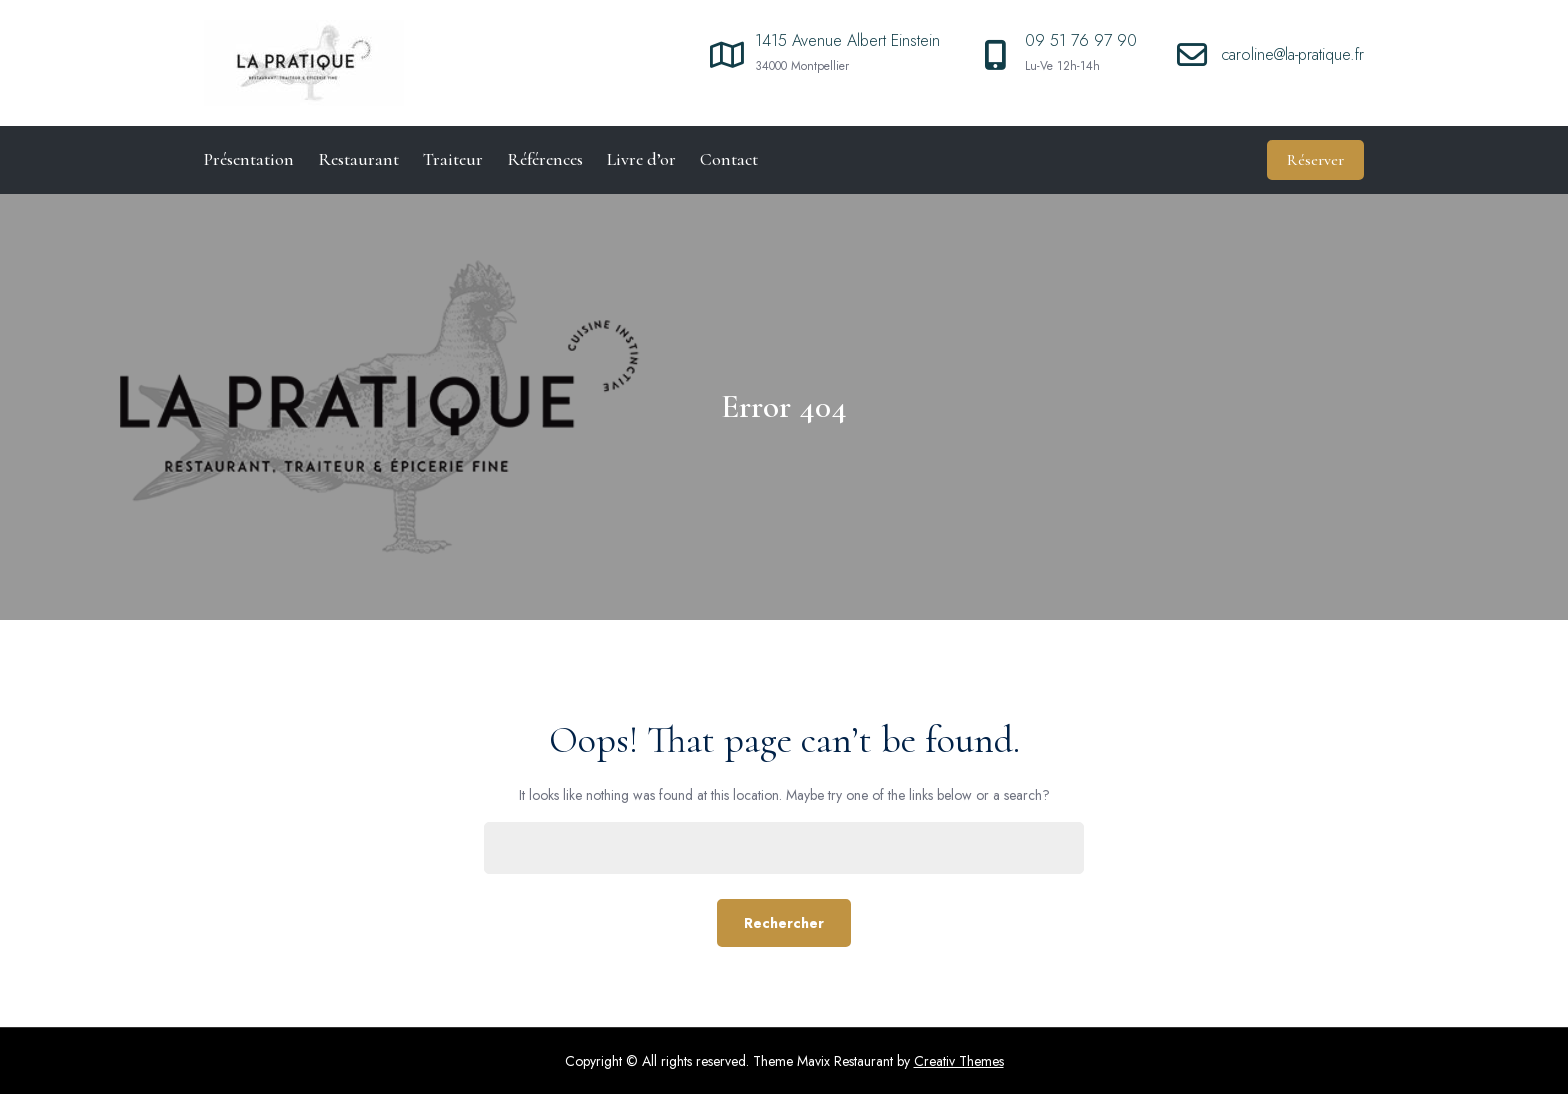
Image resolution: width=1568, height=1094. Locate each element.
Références (545, 159)
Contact (729, 159)
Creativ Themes (959, 1061)
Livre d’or (641, 159)
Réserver (1315, 160)
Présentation (249, 159)
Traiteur (453, 159)
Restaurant (358, 159)
